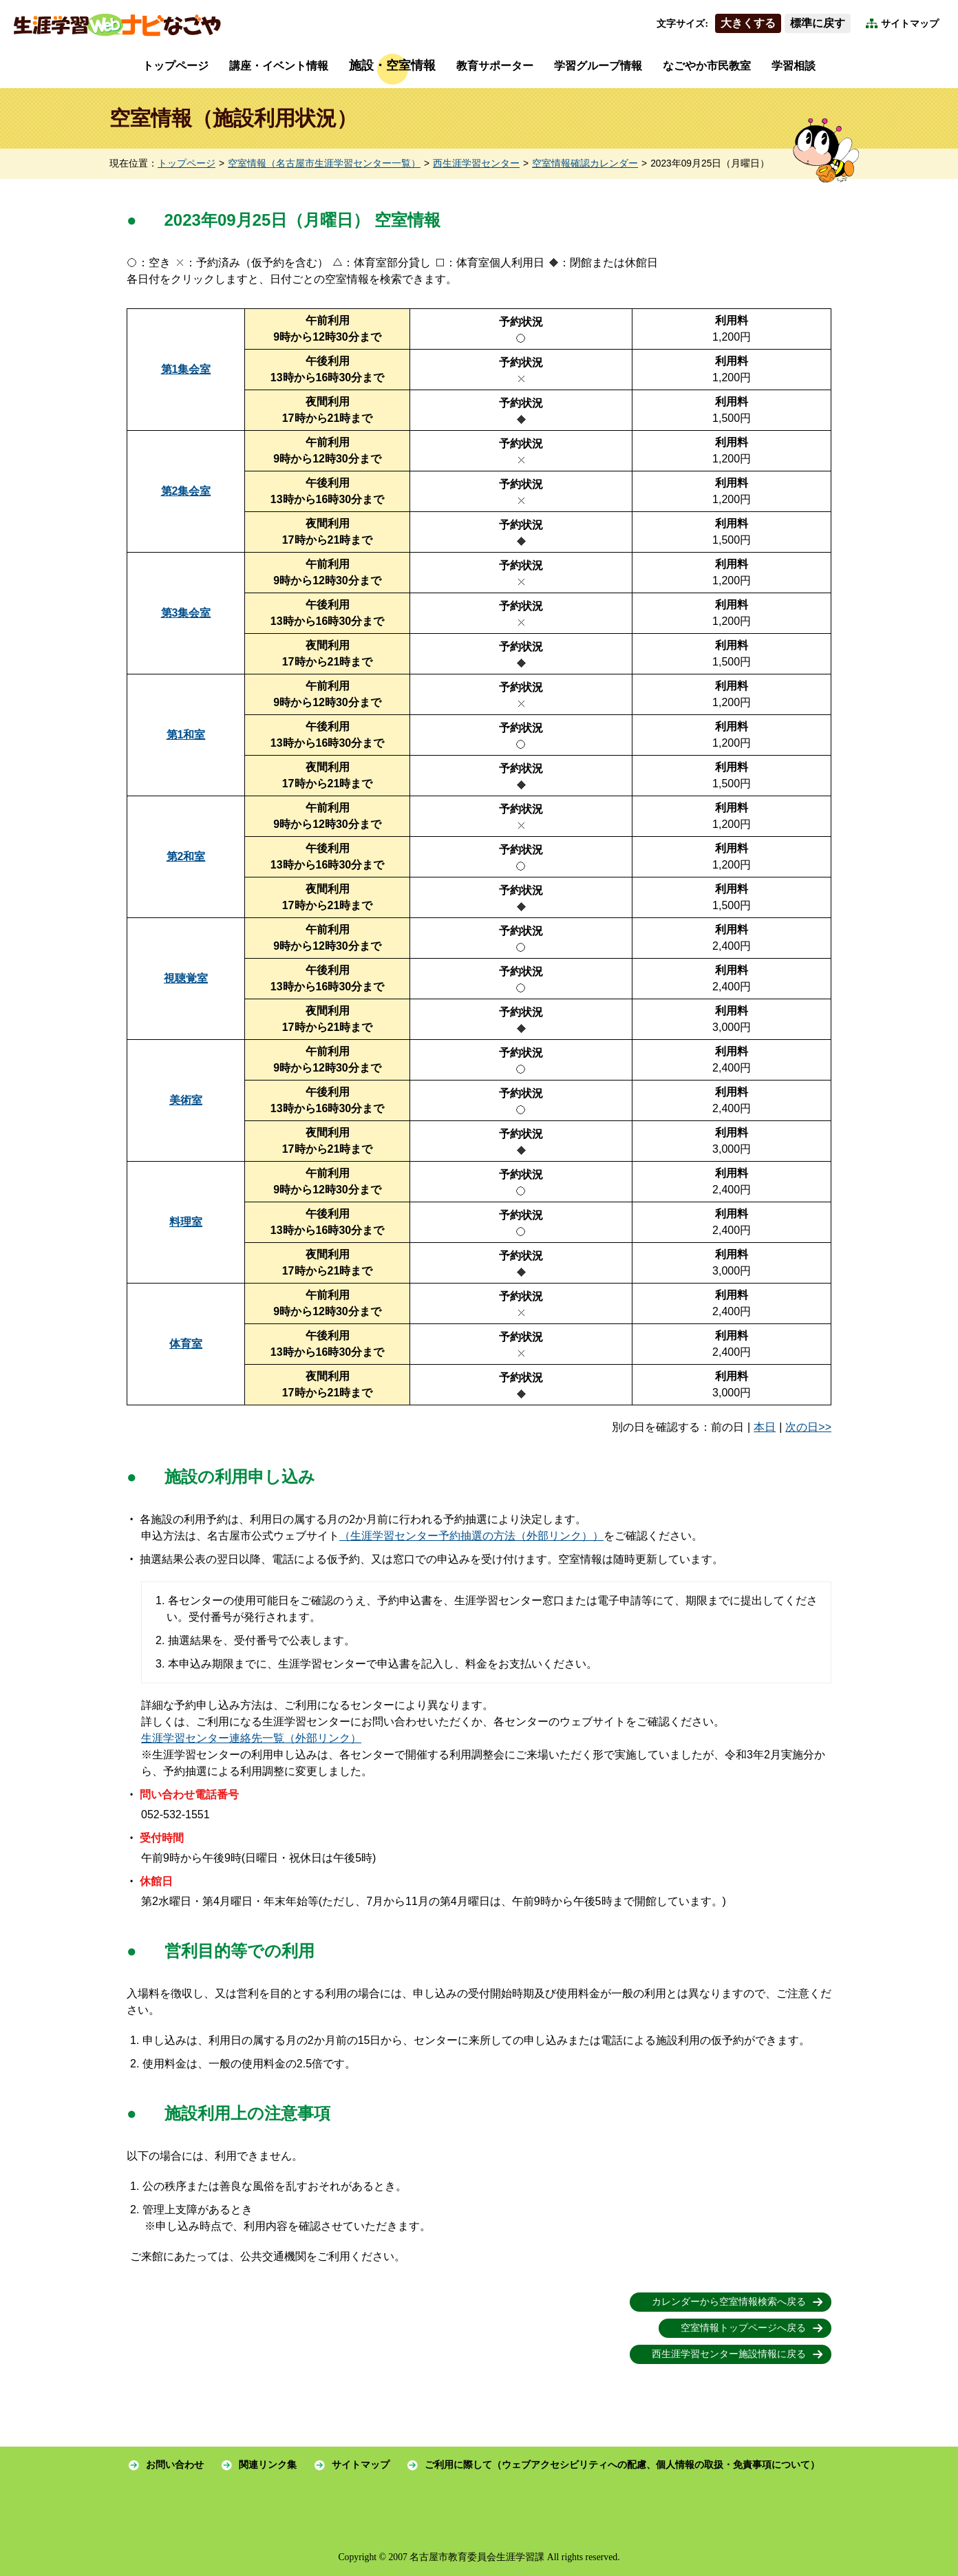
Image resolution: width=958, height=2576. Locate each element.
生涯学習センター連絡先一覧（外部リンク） (251, 1738)
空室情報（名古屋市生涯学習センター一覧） (324, 163)
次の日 (801, 1427)
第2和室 (186, 856)
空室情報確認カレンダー (585, 163)
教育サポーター (494, 66)
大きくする (748, 23)
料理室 (185, 1222)
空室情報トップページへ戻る (743, 2328)
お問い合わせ (175, 2465)
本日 (765, 1427)
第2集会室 (186, 491)
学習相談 (793, 66)
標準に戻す (817, 23)
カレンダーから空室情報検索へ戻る (729, 2302)
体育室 (185, 1344)
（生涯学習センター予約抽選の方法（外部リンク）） (471, 1536)
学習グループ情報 (598, 66)
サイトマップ (910, 24)
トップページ (175, 66)
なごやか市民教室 (707, 66)
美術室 (185, 1100)
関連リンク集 (268, 2465)
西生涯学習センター (476, 163)
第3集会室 (186, 613)
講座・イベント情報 (278, 66)
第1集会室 (186, 369)
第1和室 (186, 735)
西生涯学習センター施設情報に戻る (729, 2354)
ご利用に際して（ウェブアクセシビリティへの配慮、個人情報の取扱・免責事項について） (622, 2465)
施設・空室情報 (392, 65)
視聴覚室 (186, 978)
